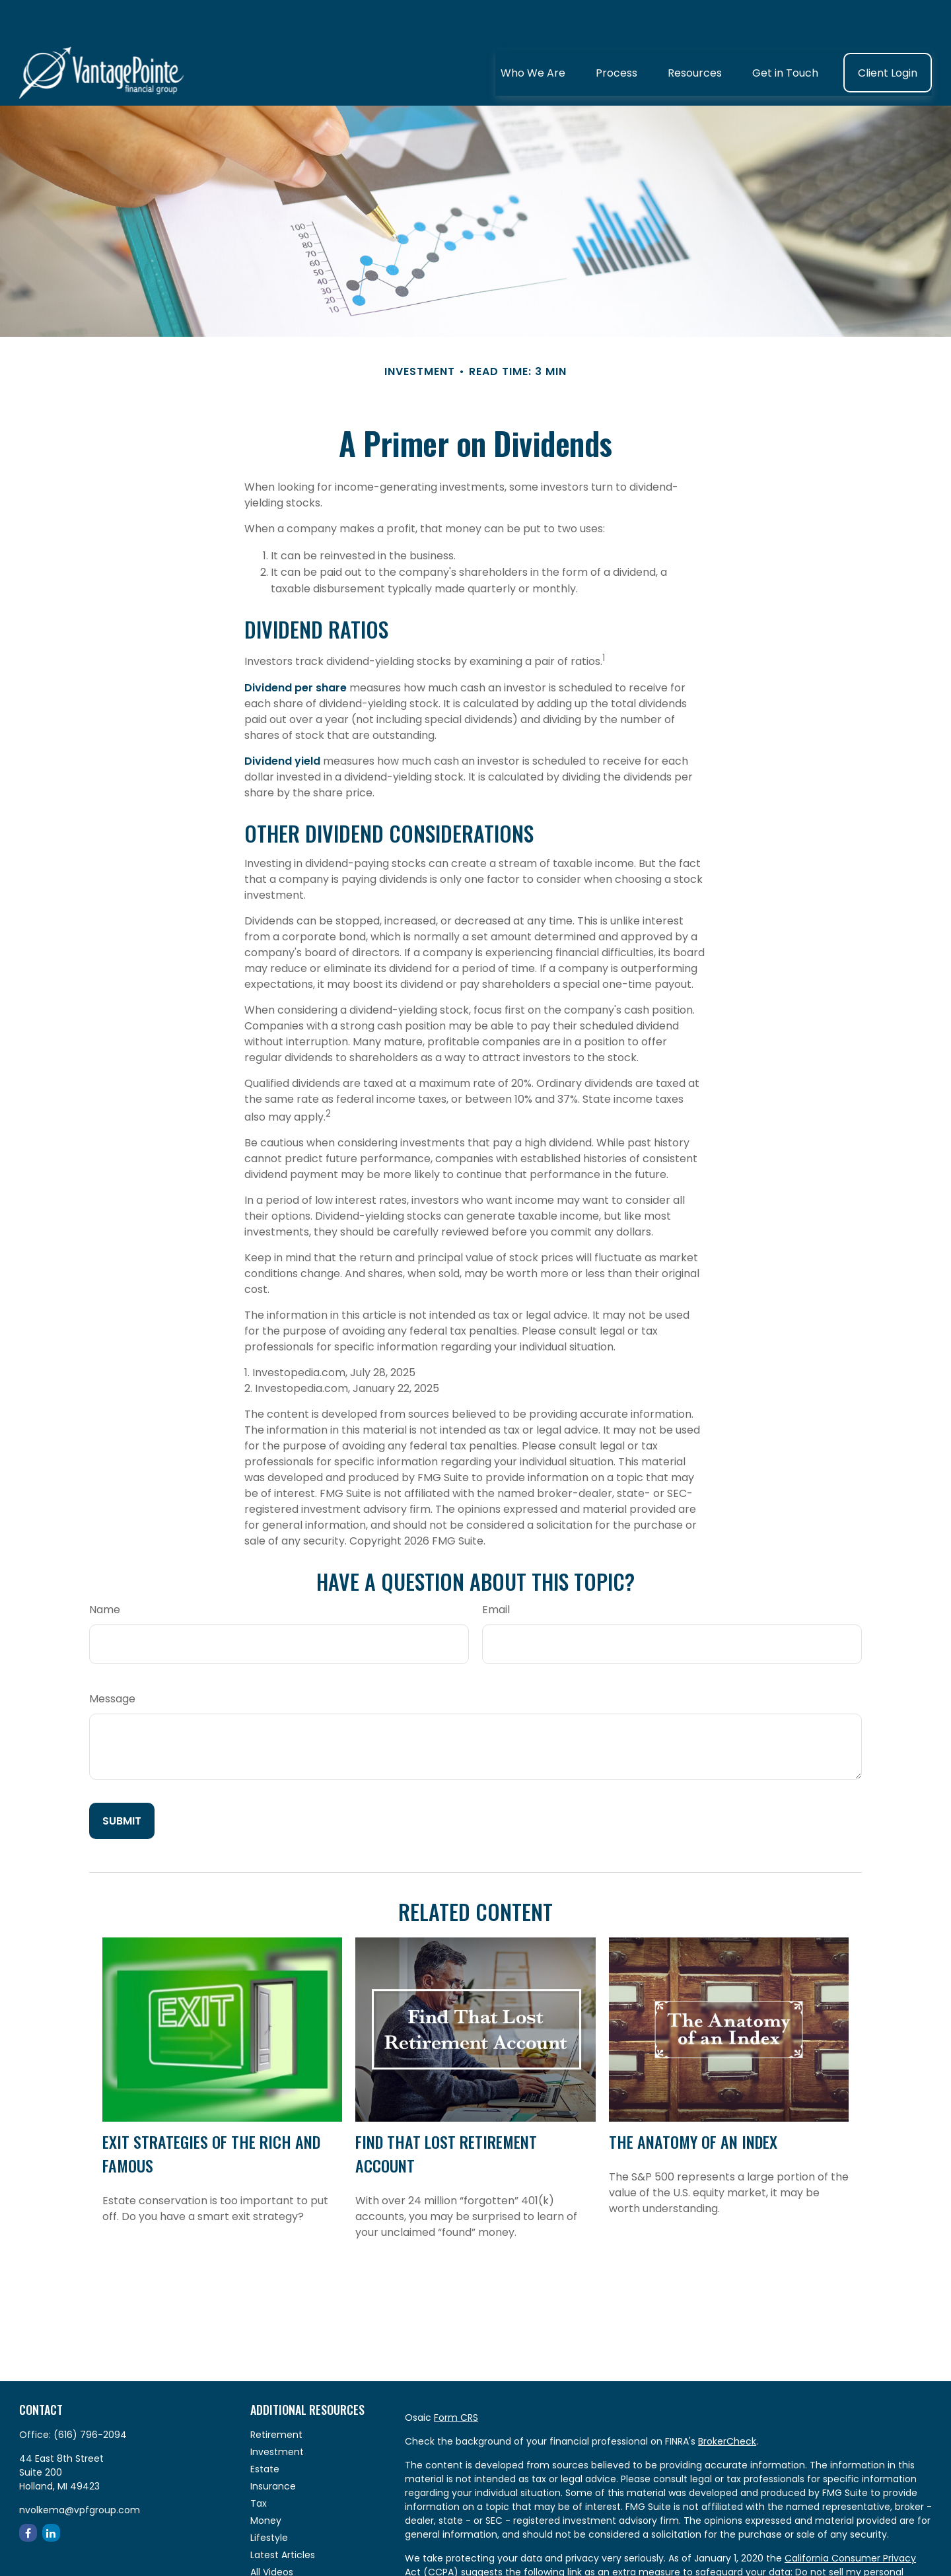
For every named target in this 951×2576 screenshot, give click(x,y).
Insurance (273, 2446)
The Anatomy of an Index (693, 2102)
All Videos (271, 2532)
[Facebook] (28, 2493)
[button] (533, 33)
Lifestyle (269, 2498)
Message (112, 1659)
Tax (258, 2463)
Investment (277, 2412)
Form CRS (456, 2378)
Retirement (276, 2395)
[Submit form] (122, 1781)
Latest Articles (282, 2515)
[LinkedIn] (51, 2493)
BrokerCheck (727, 2401)
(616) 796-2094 (90, 2395)
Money (265, 2481)
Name (104, 1570)
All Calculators (283, 2549)
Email (496, 1570)
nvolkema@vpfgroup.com (79, 2470)
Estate (264, 2429)
